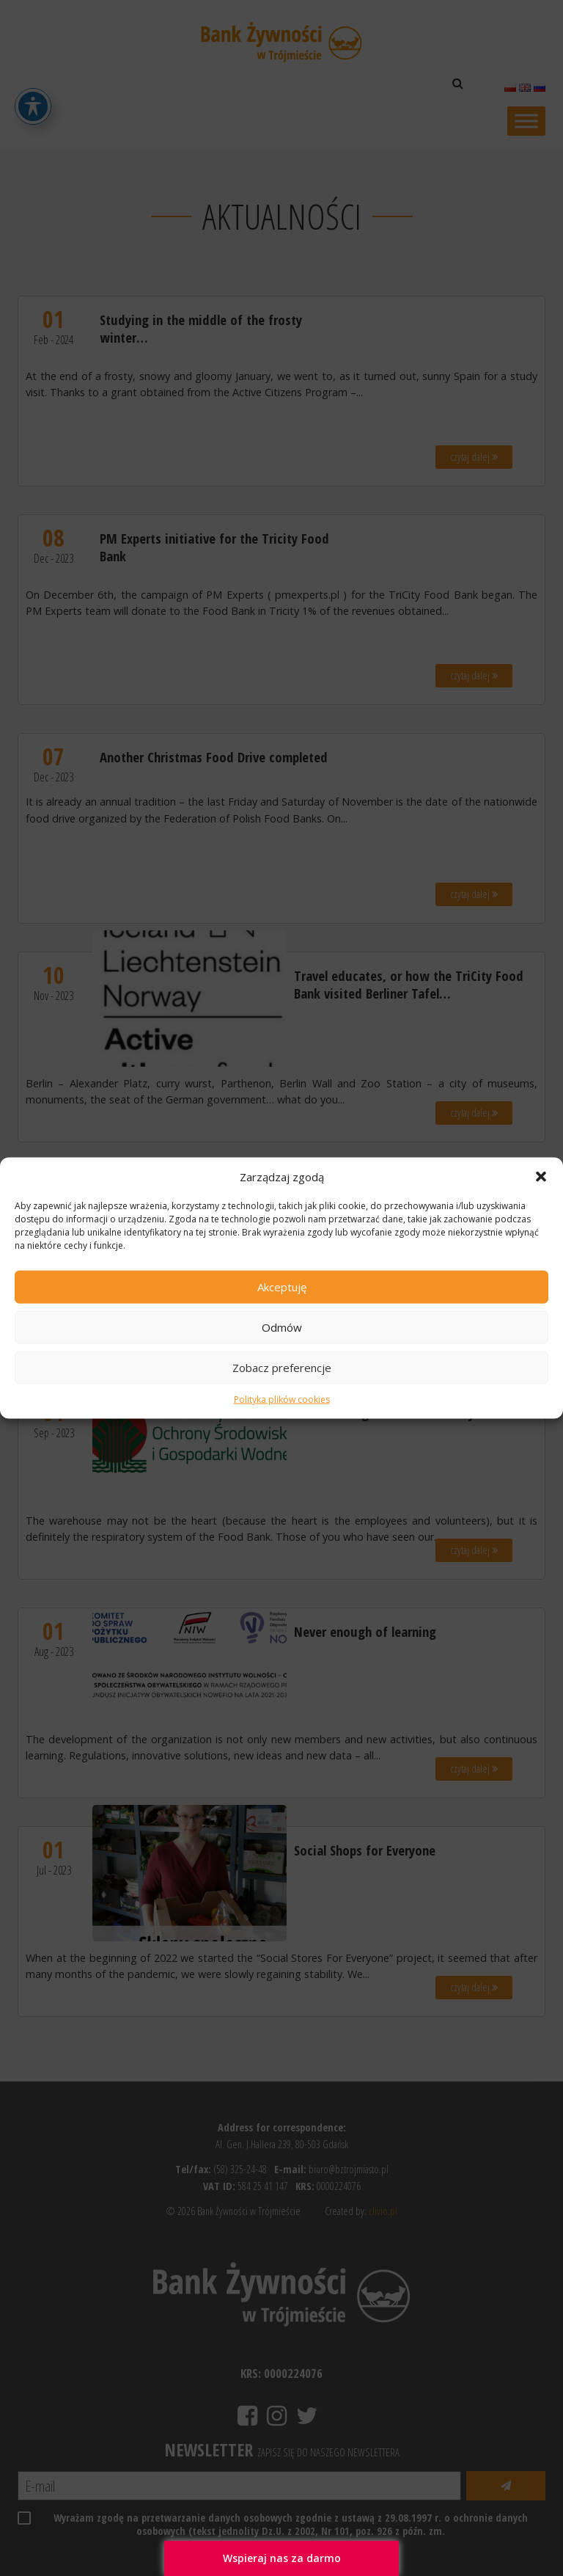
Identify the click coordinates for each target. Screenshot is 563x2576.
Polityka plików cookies (282, 1399)
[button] (541, 1176)
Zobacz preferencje (281, 1367)
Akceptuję (281, 1287)
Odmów (282, 1327)
